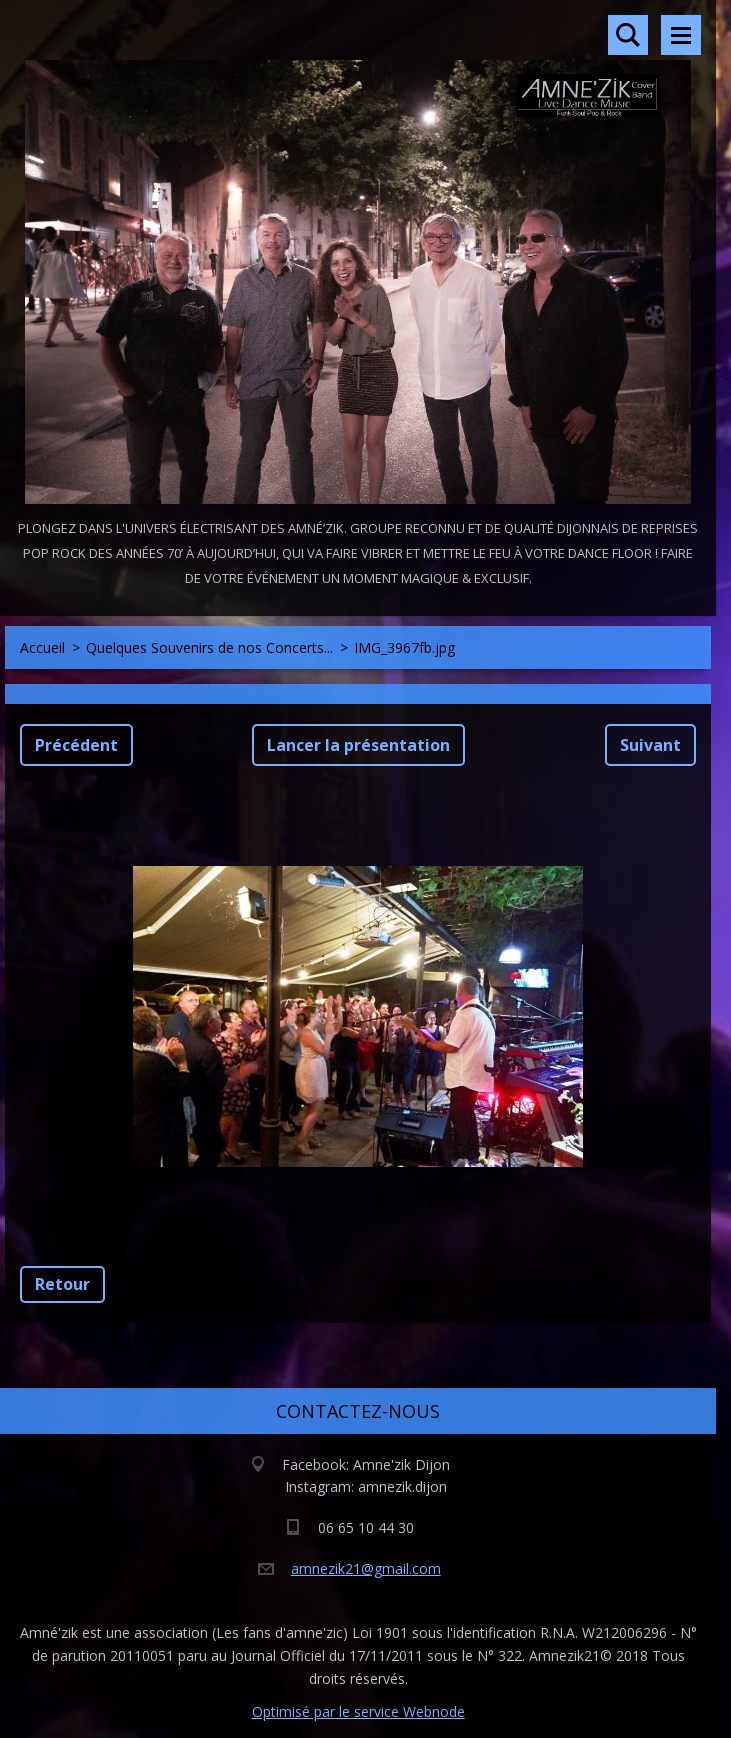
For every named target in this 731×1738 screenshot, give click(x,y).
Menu (681, 35)
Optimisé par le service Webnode (358, 1711)
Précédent (76, 745)
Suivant (650, 745)
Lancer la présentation (358, 745)
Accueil (42, 647)
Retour (62, 1284)
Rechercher (628, 35)
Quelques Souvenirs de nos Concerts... (209, 647)
